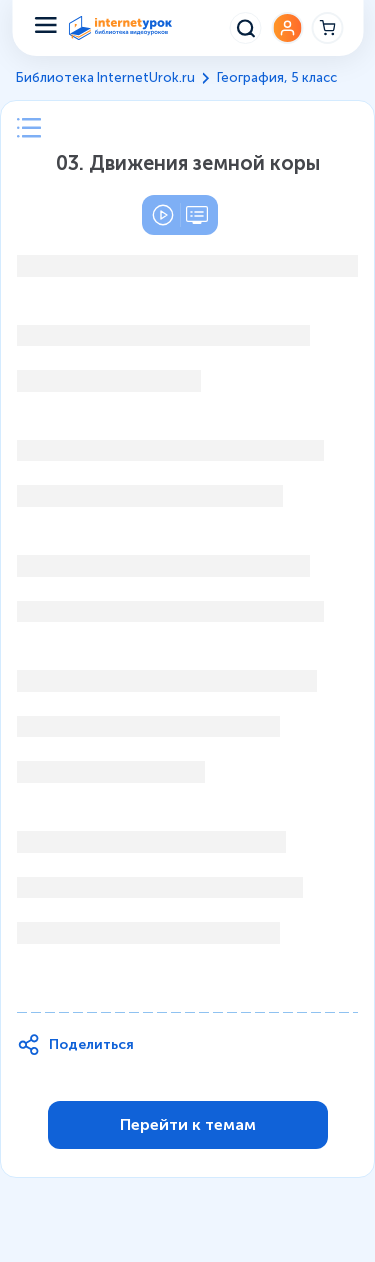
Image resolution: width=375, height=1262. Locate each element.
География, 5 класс (277, 77)
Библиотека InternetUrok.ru (105, 77)
